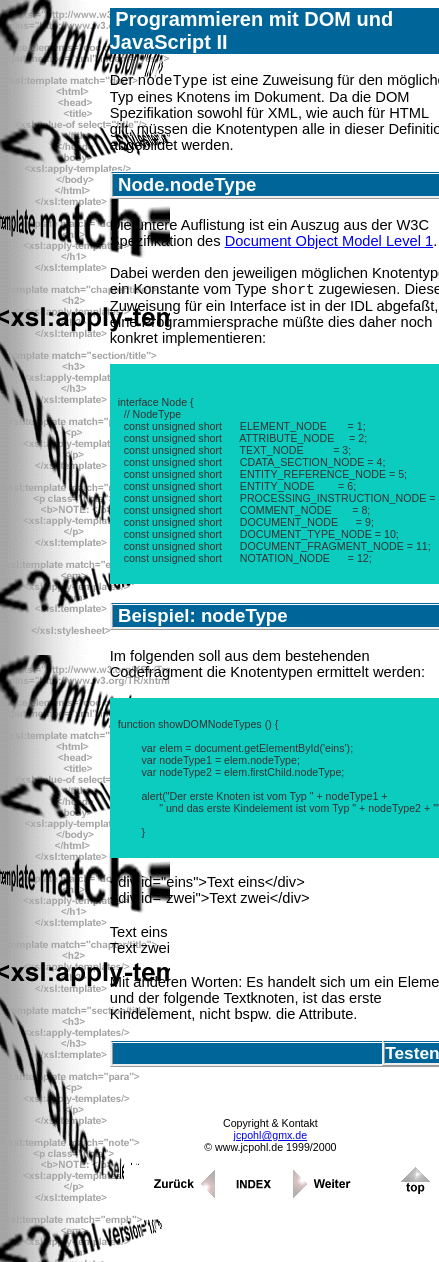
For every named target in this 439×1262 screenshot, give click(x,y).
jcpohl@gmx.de (271, 1141)
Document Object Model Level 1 (329, 244)
